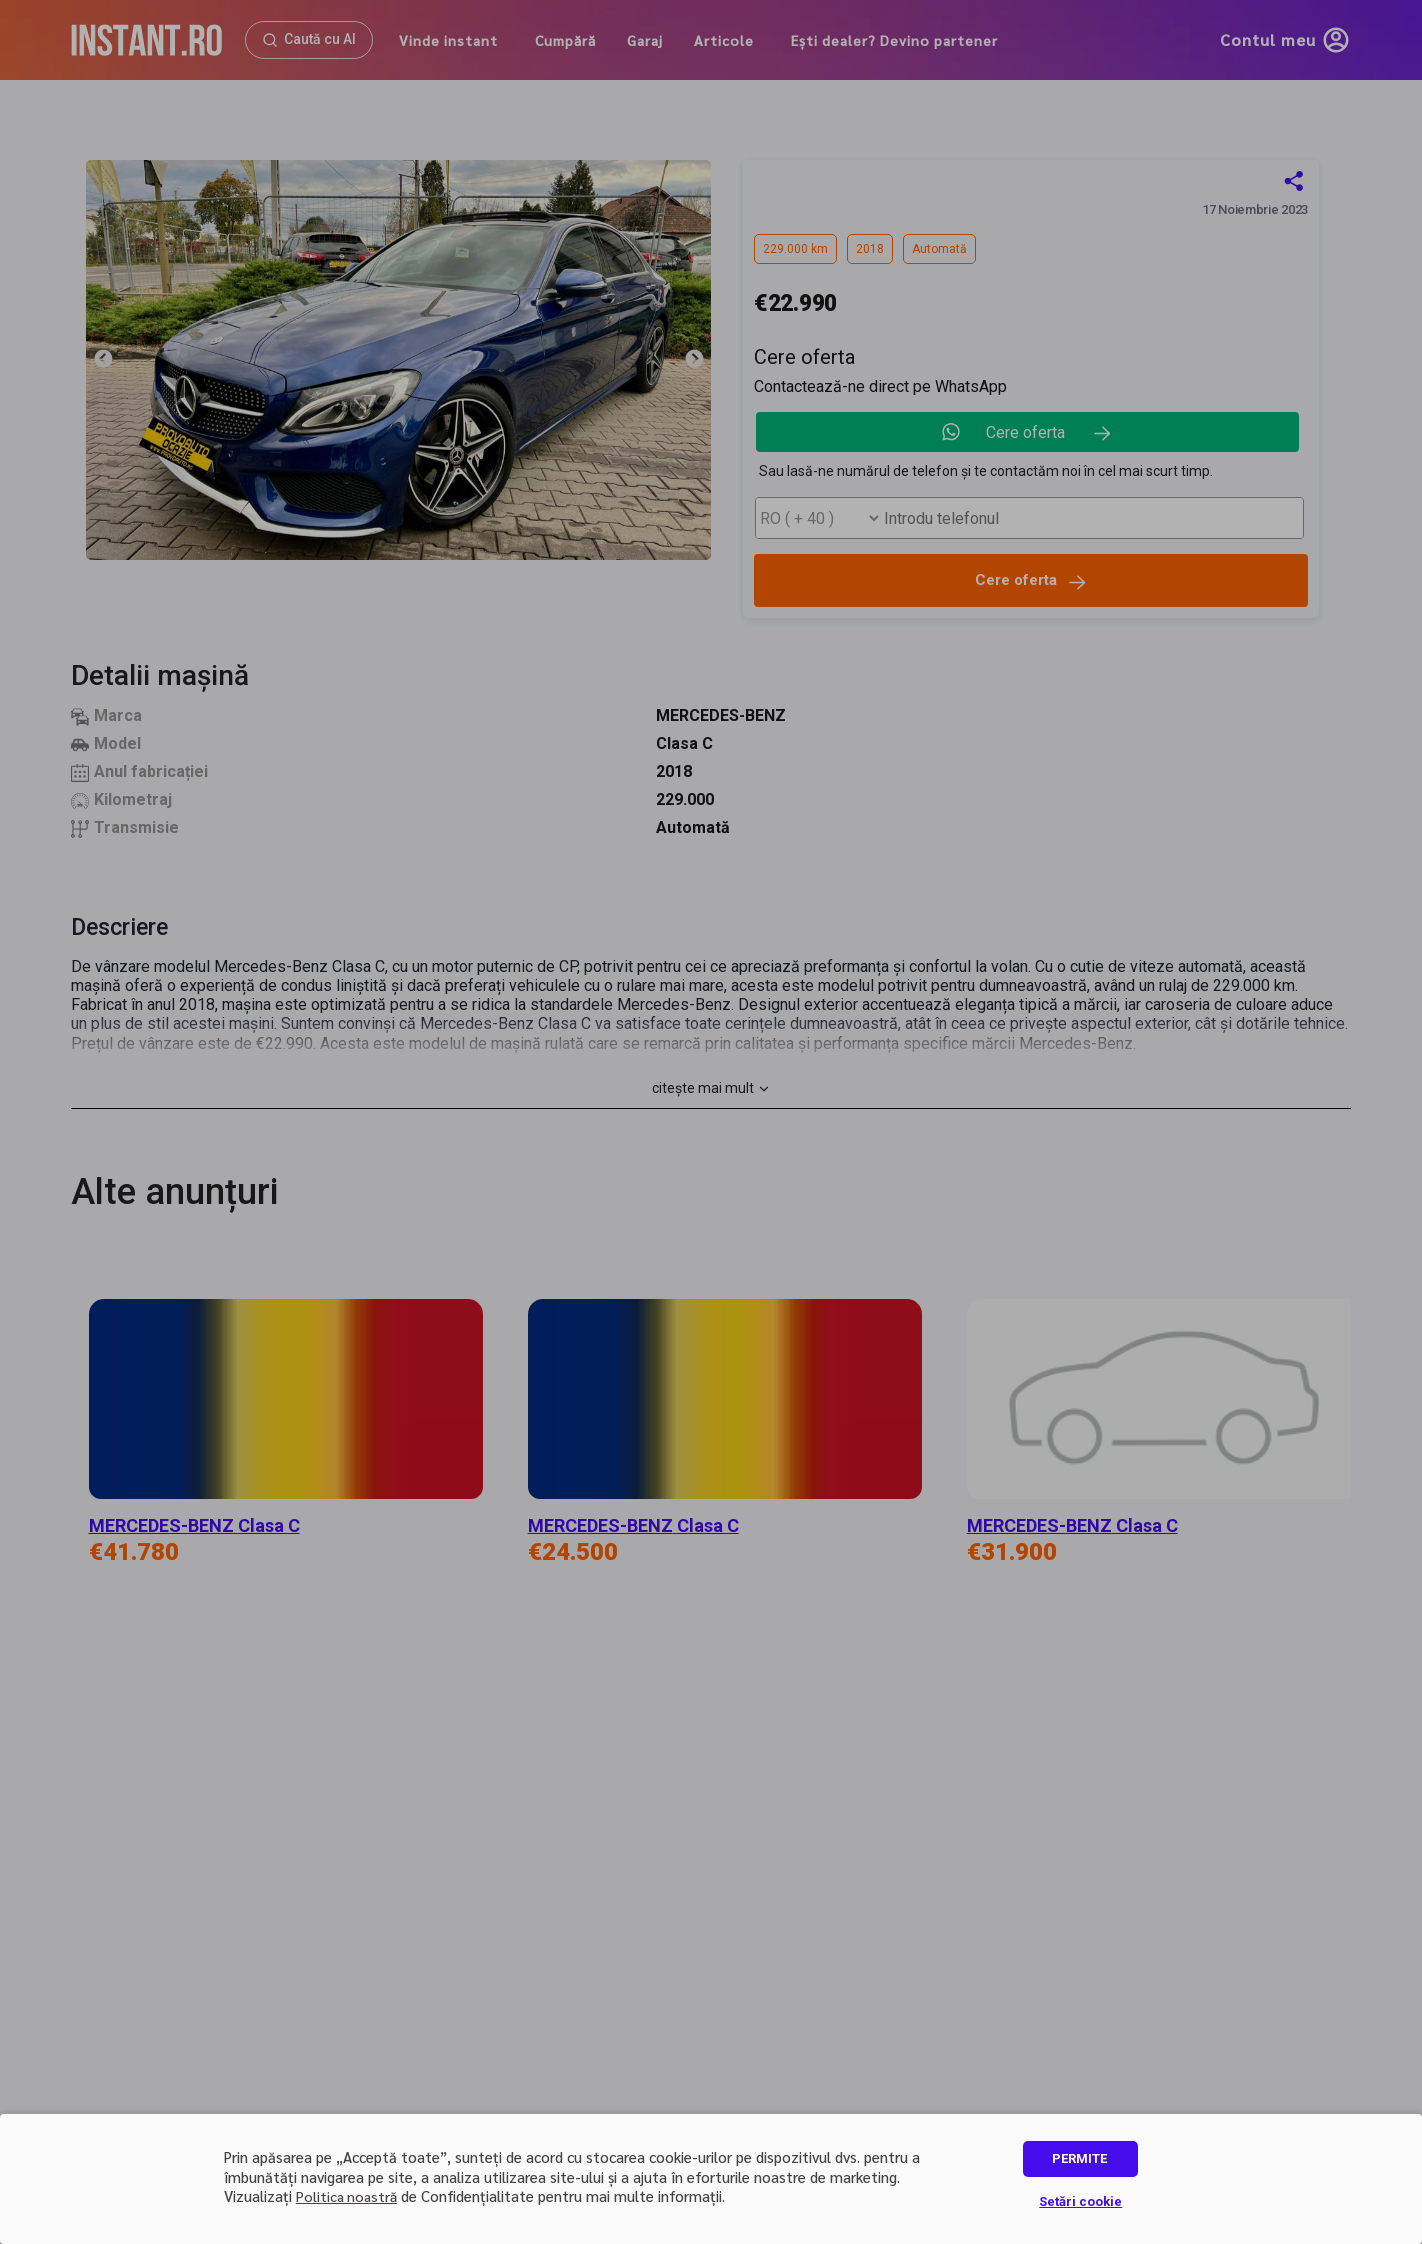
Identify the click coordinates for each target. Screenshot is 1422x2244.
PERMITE (1079, 2158)
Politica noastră (346, 2196)
